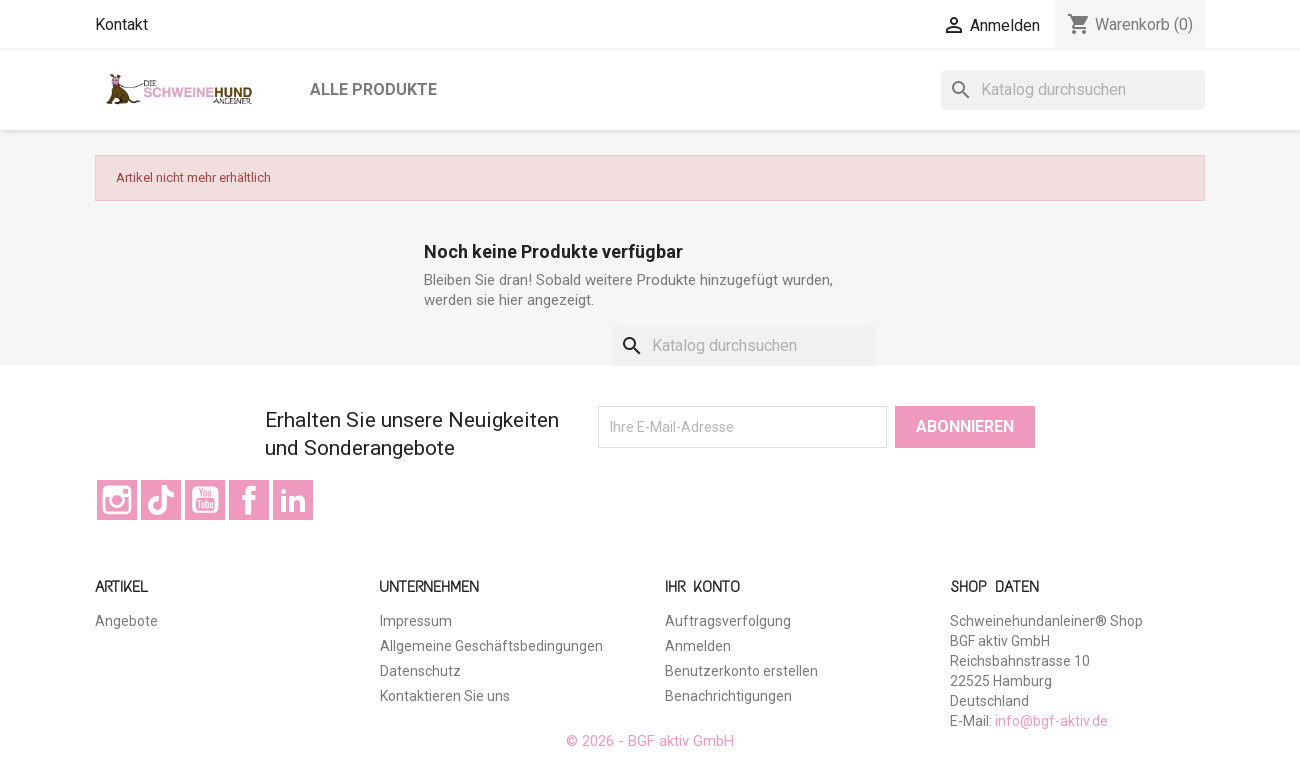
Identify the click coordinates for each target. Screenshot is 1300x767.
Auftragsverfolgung (728, 621)
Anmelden (698, 646)
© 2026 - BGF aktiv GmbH (650, 741)
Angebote (126, 621)
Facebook (249, 500)
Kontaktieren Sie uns (445, 696)
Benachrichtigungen (728, 696)
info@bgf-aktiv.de (1051, 721)
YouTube (205, 500)
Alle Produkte (373, 89)
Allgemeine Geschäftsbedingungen (491, 646)
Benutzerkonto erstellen (741, 671)
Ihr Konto (702, 586)
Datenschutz (420, 671)
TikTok (161, 500)
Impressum (416, 621)
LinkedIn (293, 500)
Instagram (117, 500)
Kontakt (121, 24)
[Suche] (1073, 90)
